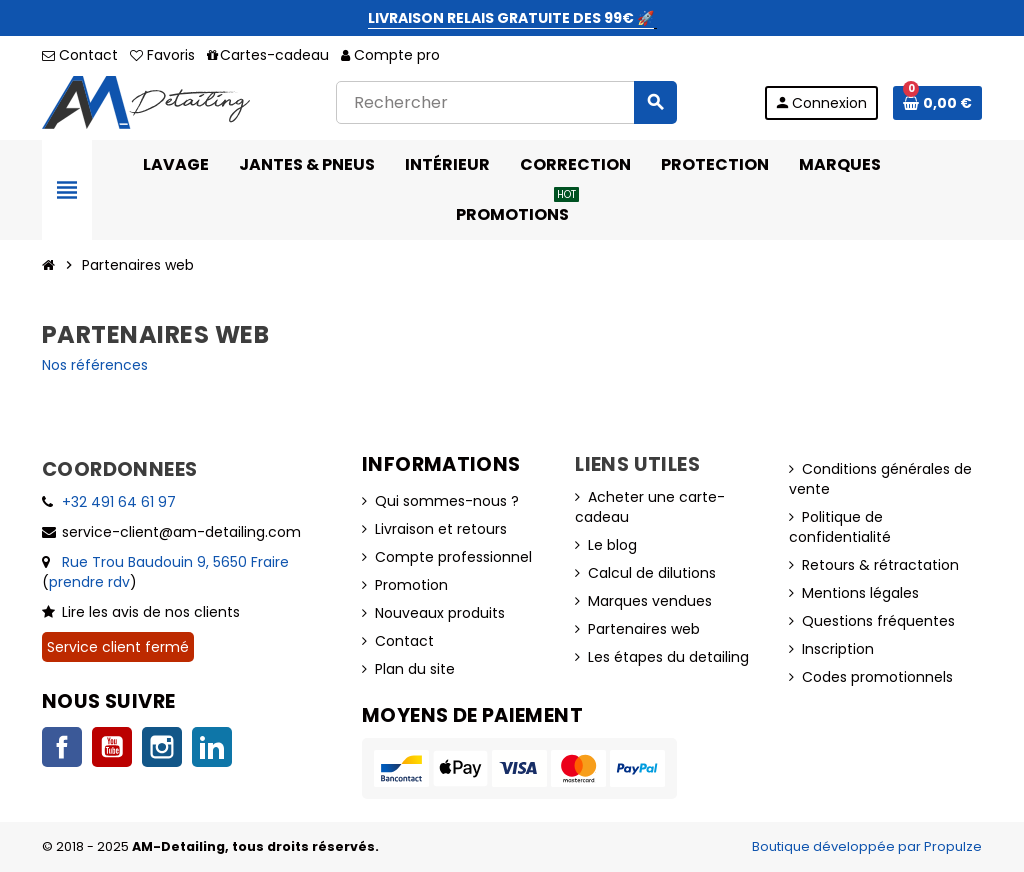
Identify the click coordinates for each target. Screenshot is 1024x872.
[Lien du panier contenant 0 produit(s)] (937, 103)
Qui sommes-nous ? (447, 501)
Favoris (162, 55)
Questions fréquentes (878, 621)
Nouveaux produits (440, 613)
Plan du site (415, 669)
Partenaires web (644, 629)
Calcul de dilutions (652, 573)
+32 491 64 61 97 (119, 502)
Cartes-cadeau (268, 55)
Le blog (612, 545)
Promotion (411, 585)
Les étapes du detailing (668, 657)
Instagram (162, 747)
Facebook (62, 747)
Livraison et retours (441, 529)
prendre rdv (89, 582)
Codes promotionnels (877, 677)
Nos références (95, 365)
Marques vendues (650, 601)
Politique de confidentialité (840, 527)
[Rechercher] (506, 102)
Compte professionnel (453, 557)
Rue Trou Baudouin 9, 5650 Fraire (175, 562)
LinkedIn (212, 747)
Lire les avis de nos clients (151, 612)
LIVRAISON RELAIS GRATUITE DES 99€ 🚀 (511, 18)
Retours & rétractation (880, 565)
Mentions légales (860, 593)
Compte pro (390, 55)
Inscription (838, 649)
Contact (80, 55)
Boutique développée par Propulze (867, 846)
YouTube (112, 747)
